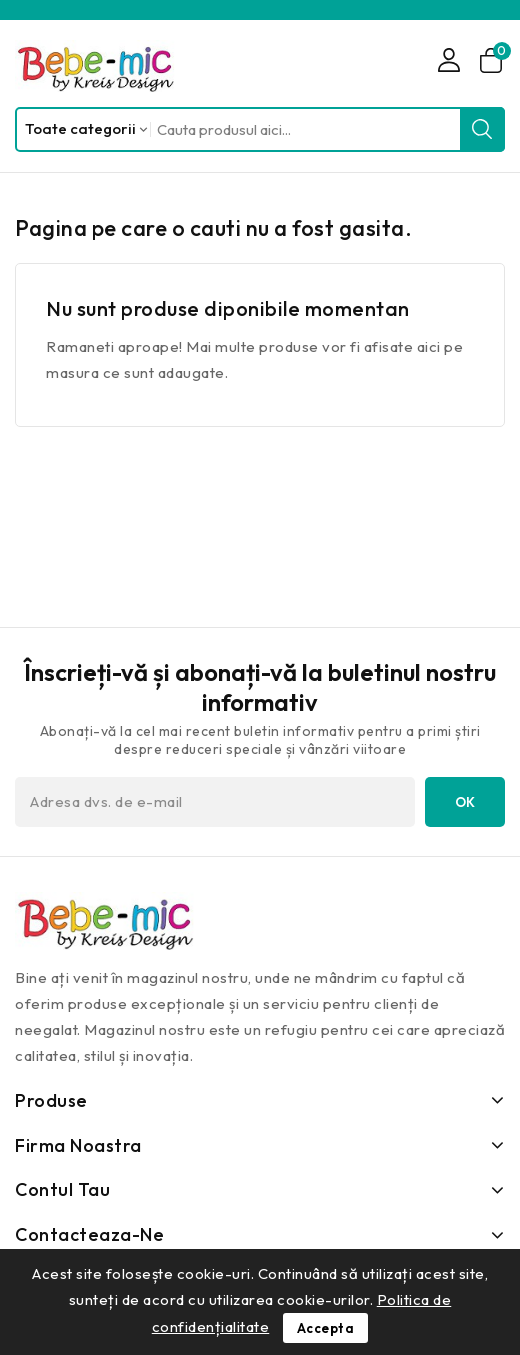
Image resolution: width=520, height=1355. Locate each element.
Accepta (326, 1328)
